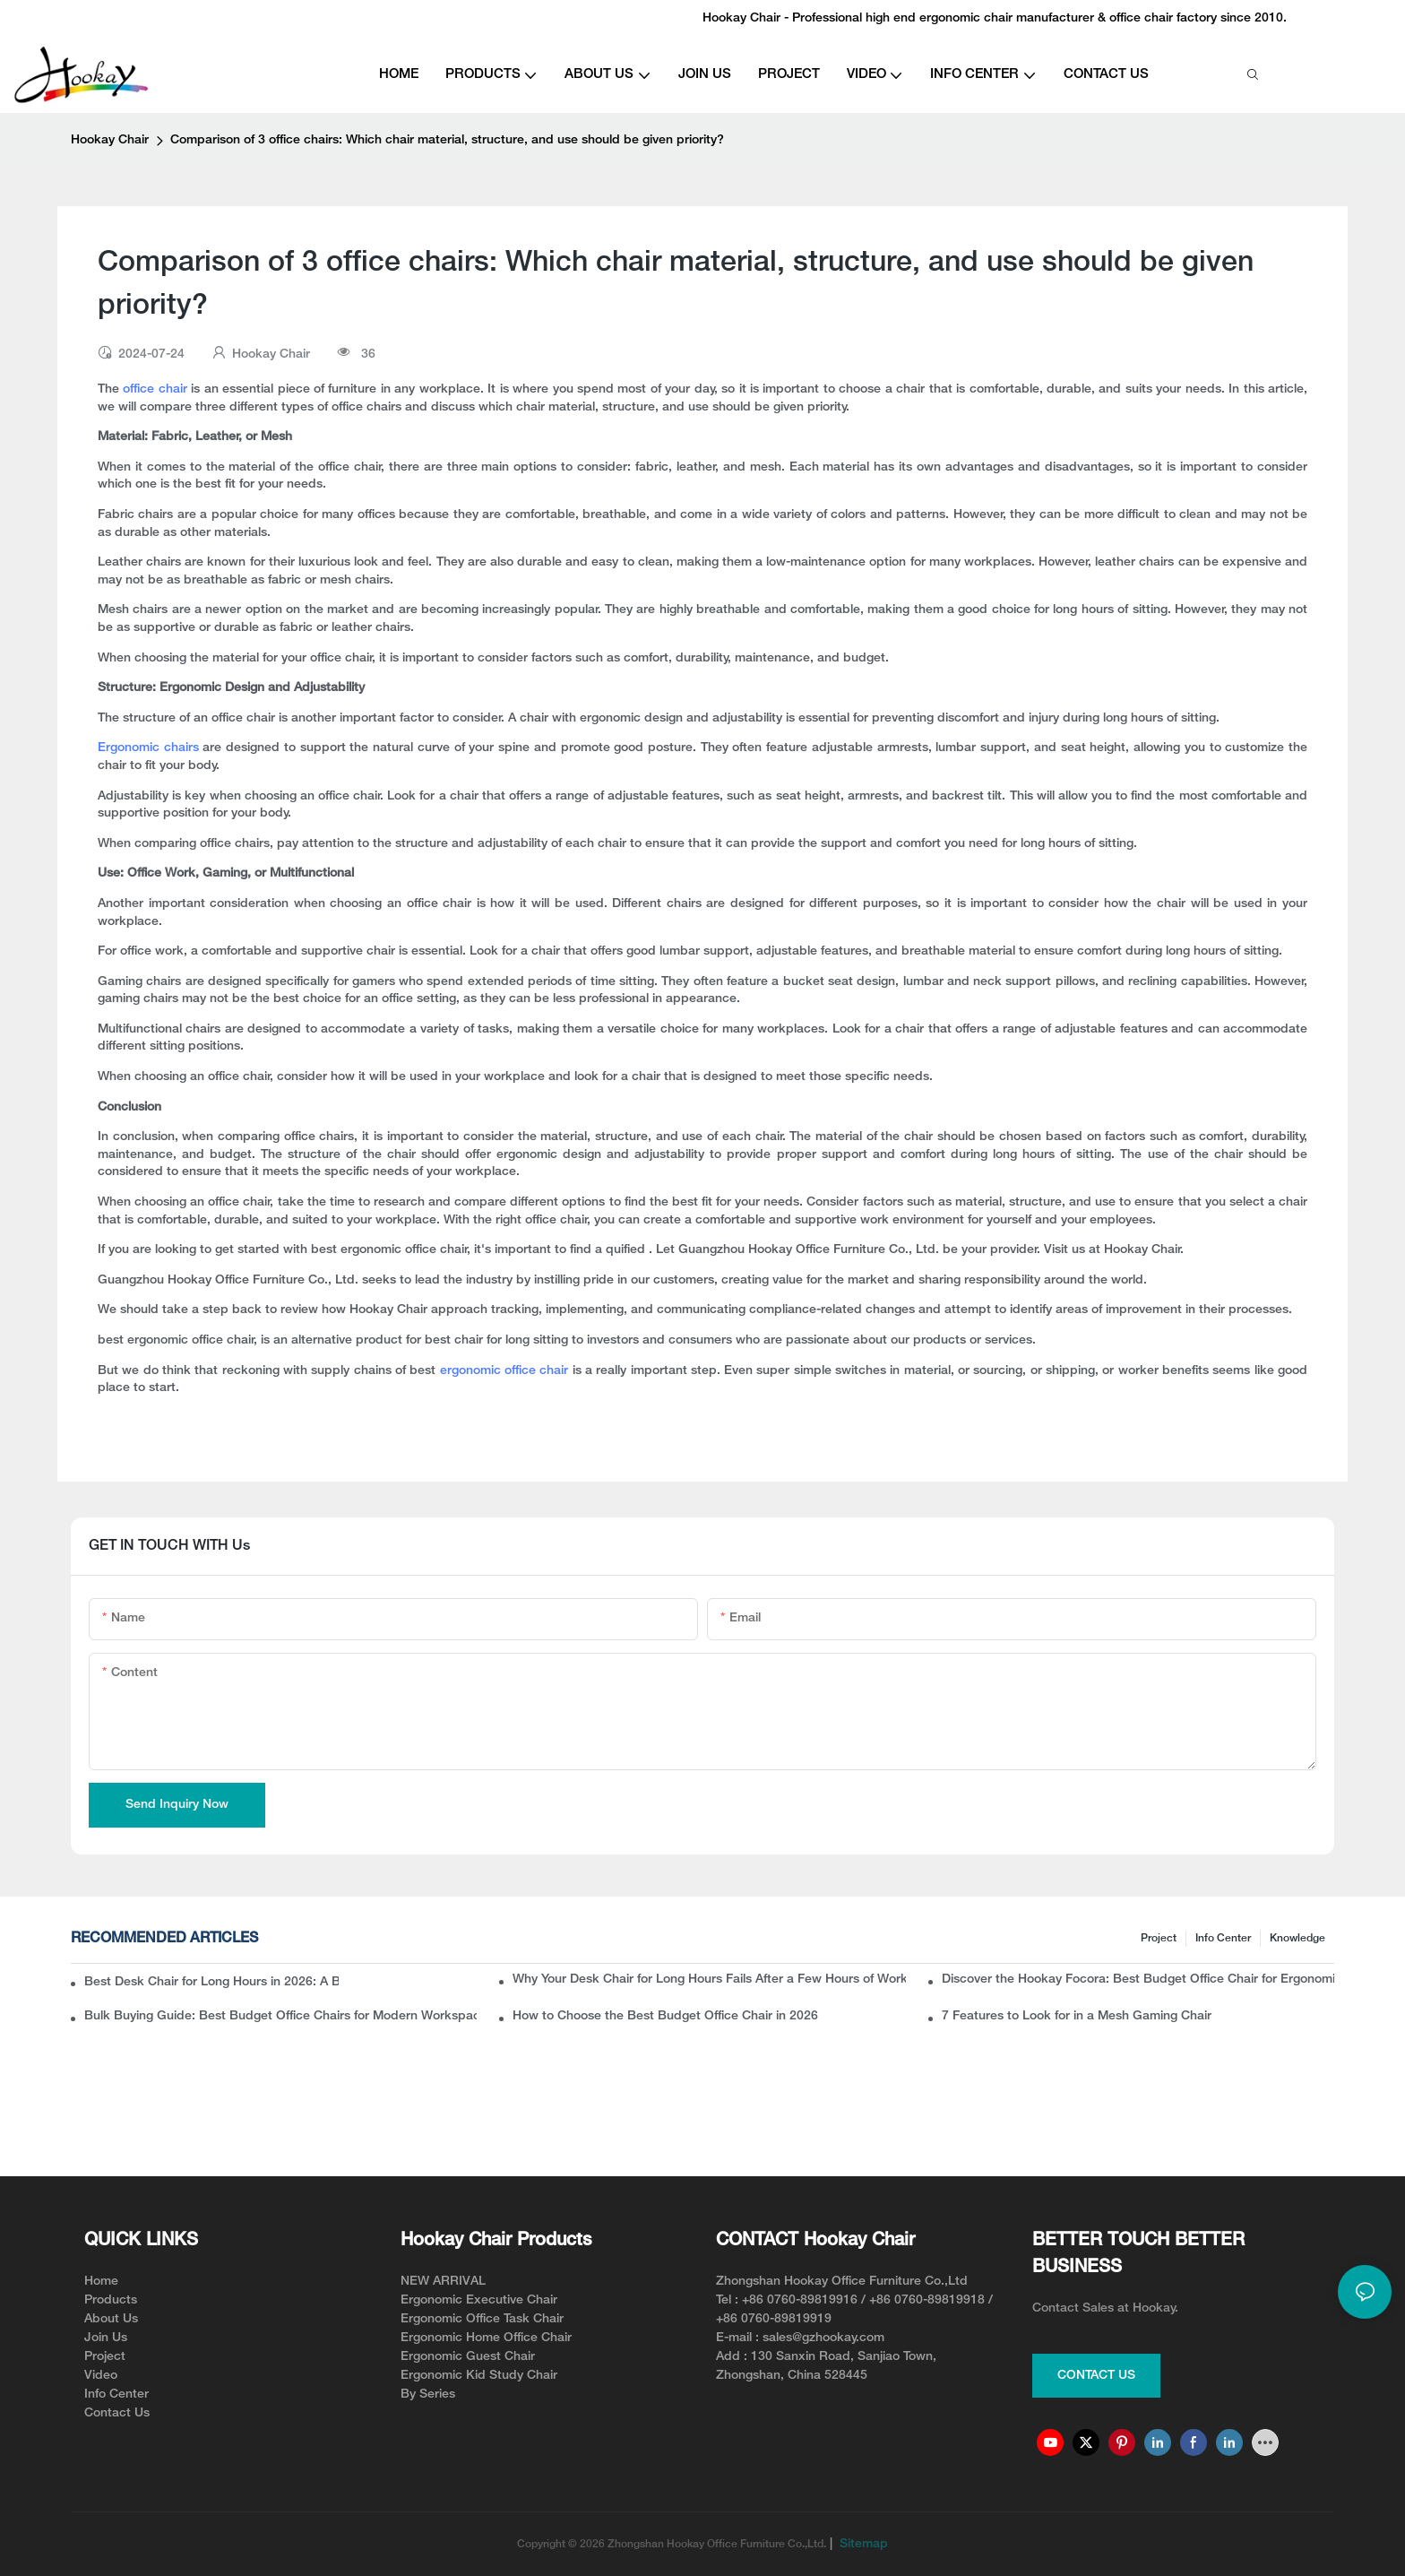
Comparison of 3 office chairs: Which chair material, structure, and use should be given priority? (447, 140)
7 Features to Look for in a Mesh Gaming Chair (1076, 2016)
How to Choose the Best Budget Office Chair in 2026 (665, 2016)
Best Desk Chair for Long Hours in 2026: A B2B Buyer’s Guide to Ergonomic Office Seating (211, 1982)
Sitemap (862, 2544)
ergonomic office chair (506, 1371)
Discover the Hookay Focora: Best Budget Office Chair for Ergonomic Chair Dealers (1138, 1979)
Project (1159, 1938)
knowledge (1297, 1938)
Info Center (1223, 1938)
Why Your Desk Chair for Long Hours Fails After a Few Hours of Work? (709, 1979)
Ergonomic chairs (148, 748)
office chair (154, 389)
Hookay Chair (110, 140)
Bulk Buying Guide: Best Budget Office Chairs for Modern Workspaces (280, 2016)
